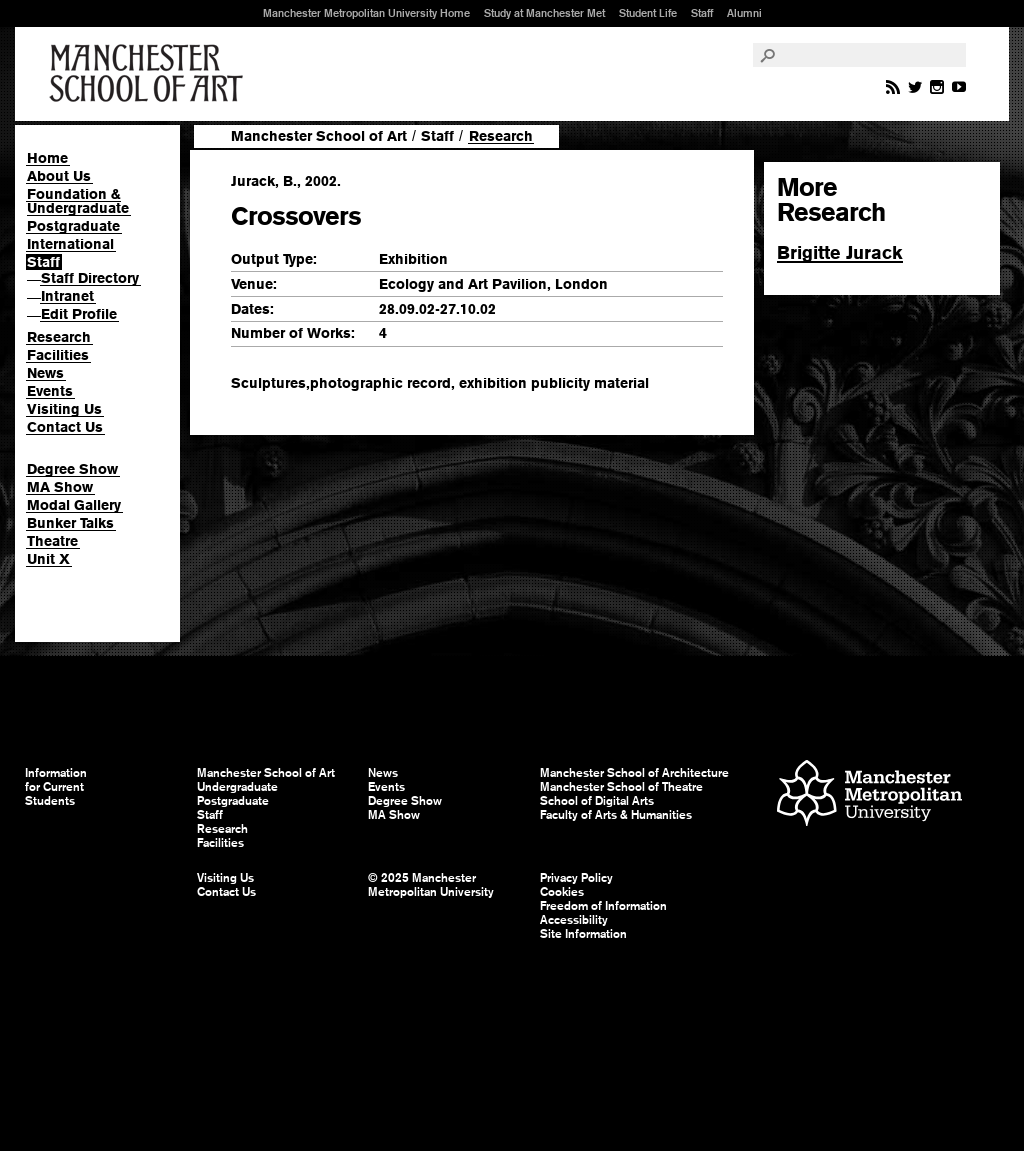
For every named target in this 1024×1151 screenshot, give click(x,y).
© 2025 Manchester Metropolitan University (431, 885)
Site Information (583, 934)
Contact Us (65, 427)
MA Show (60, 487)
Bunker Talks (70, 523)
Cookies (562, 892)
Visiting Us (64, 409)
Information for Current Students (56, 787)
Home (47, 158)
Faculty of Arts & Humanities (616, 815)
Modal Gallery (74, 505)
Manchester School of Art (150, 74)
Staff (702, 13)
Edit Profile (79, 314)
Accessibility (574, 920)
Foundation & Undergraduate (78, 201)
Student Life (648, 13)
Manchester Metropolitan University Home (366, 13)
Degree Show (72, 469)
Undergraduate (237, 787)
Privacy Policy (576, 878)
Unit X (48, 559)
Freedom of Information (603, 906)
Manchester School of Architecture (634, 773)
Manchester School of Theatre (621, 787)
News (45, 373)
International (70, 244)
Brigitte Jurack (840, 252)
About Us (59, 176)
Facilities (58, 355)
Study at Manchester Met (544, 13)
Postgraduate (73, 226)
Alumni (744, 13)
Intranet (67, 296)
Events (50, 391)
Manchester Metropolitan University (869, 795)
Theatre (52, 541)
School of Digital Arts (597, 801)
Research (59, 337)
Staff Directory (90, 278)
